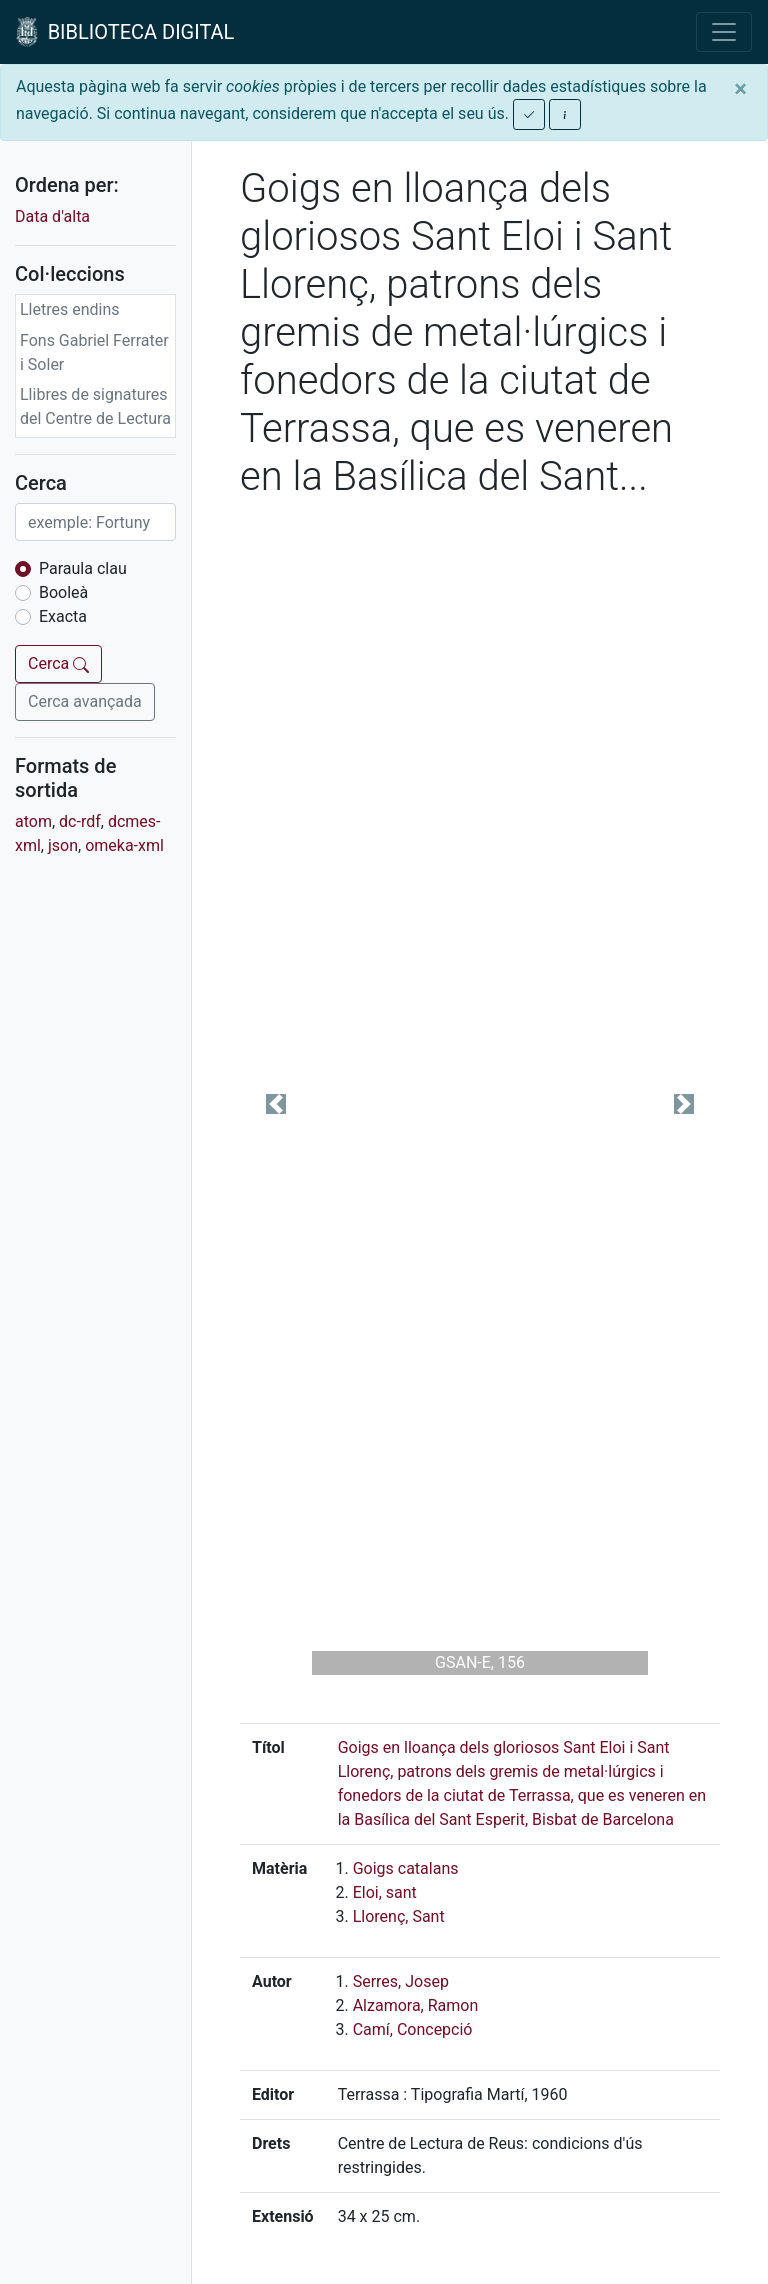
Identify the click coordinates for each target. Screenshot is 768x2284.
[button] (276, 1104)
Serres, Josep (401, 1981)
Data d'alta (52, 216)
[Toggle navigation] (724, 32)
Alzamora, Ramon (416, 2005)
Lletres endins (70, 309)
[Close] (740, 89)
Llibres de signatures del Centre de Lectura (95, 406)
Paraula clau (83, 568)
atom (33, 821)
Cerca (58, 663)
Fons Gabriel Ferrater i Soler (94, 352)
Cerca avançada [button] (85, 701)
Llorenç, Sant (399, 1916)
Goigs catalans (406, 1868)
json (63, 845)
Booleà (63, 592)
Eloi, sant (385, 1892)
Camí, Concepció (413, 2029)
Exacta (63, 616)
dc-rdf (80, 821)
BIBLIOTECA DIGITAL (125, 32)
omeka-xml (124, 845)
